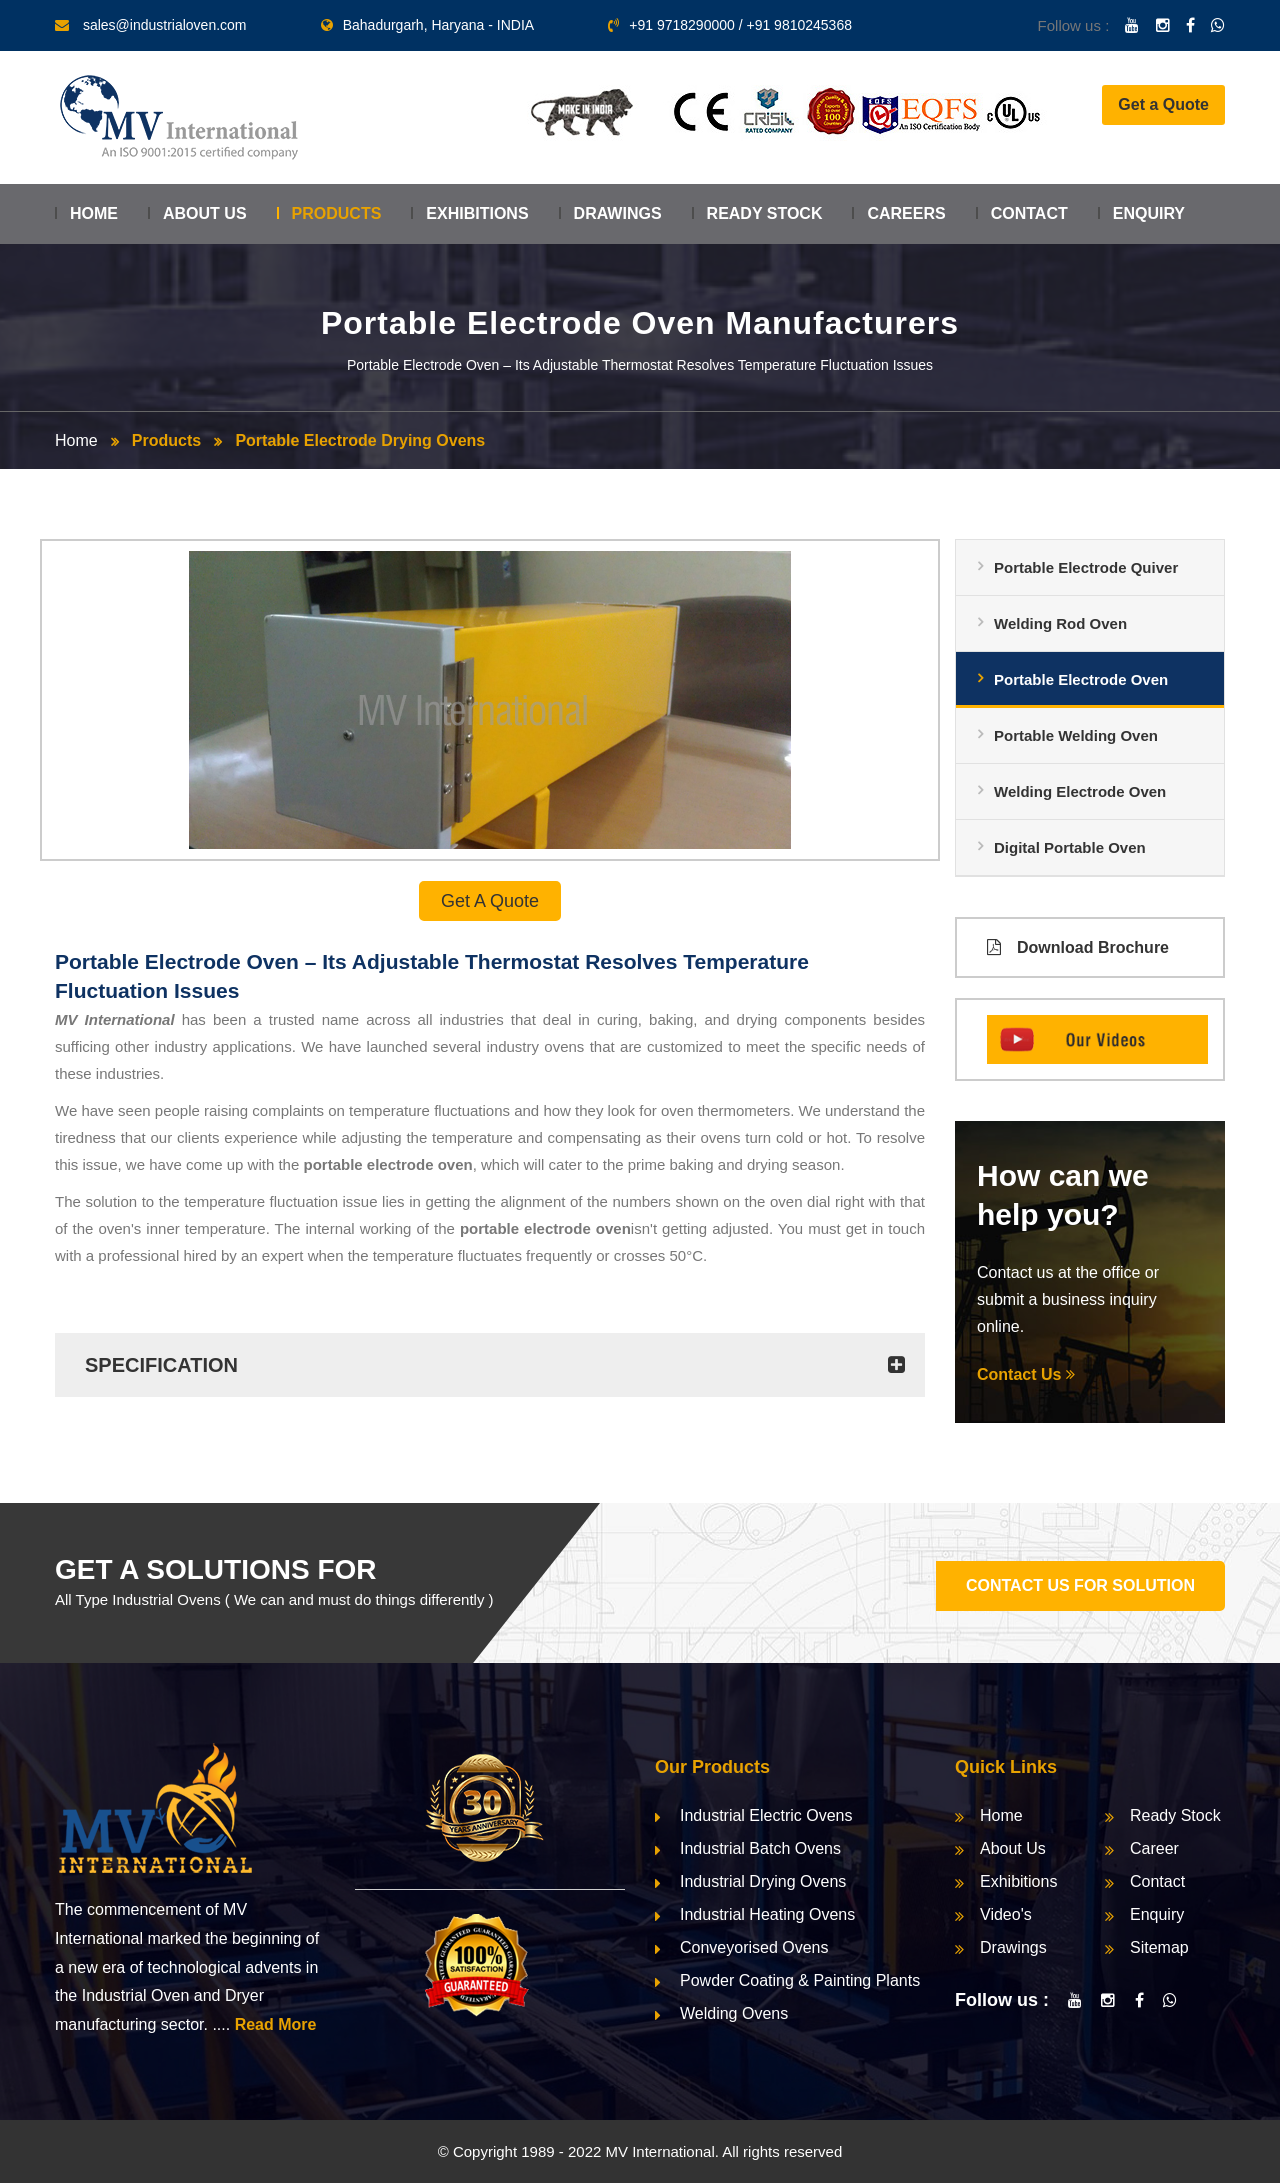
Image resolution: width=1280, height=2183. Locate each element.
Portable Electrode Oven (1081, 679)
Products (337, 213)
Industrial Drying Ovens (763, 1881)
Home (94, 213)
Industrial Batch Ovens (760, 1848)
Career (1154, 1848)
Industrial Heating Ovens (767, 1914)
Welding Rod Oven (1060, 623)
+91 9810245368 (799, 25)
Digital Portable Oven (1070, 847)
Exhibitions (477, 213)
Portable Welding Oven (1076, 735)
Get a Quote (1163, 104)
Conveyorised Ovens (754, 1947)
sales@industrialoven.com (165, 25)
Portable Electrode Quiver (1086, 567)
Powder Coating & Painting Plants (800, 1980)
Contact (1029, 213)
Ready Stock (765, 213)
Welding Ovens (734, 2013)
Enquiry (1149, 213)
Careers (906, 213)
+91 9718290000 (682, 25)
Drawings (618, 213)
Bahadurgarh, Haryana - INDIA (427, 25)
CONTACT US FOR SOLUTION (1080, 1585)
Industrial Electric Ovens (766, 1815)
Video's (1006, 1914)
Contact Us (1026, 1374)
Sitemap (1159, 1947)
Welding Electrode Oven (1080, 791)
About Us (205, 213)
